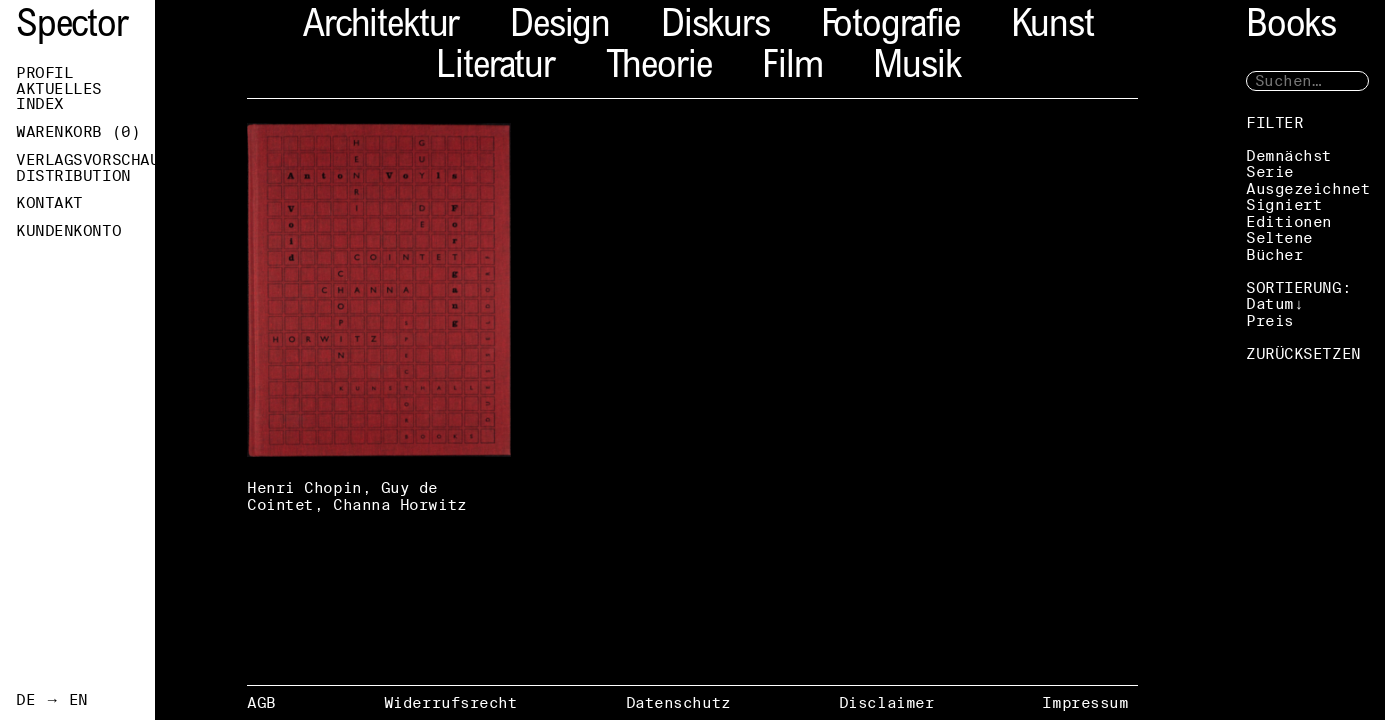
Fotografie (890, 27)
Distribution (73, 176)
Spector (72, 27)
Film (792, 68)
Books (1291, 27)
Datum (1270, 303)
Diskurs (715, 27)
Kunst (1052, 27)
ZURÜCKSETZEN (1303, 353)
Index (40, 104)
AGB (261, 702)
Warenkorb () (78, 132)
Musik (916, 68)
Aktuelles (59, 89)
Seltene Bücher (1279, 246)
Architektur (381, 27)
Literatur (495, 68)
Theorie (659, 68)
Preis (1270, 320)
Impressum (1085, 702)
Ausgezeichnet (1308, 188)
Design (560, 27)
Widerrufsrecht (451, 702)
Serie (1270, 171)
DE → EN (52, 700)
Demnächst (1289, 155)
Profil (44, 73)
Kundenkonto (68, 231)
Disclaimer (887, 702)
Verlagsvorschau (85, 160)
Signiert (1284, 204)
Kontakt (49, 203)
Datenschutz (678, 702)
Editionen (1289, 221)
